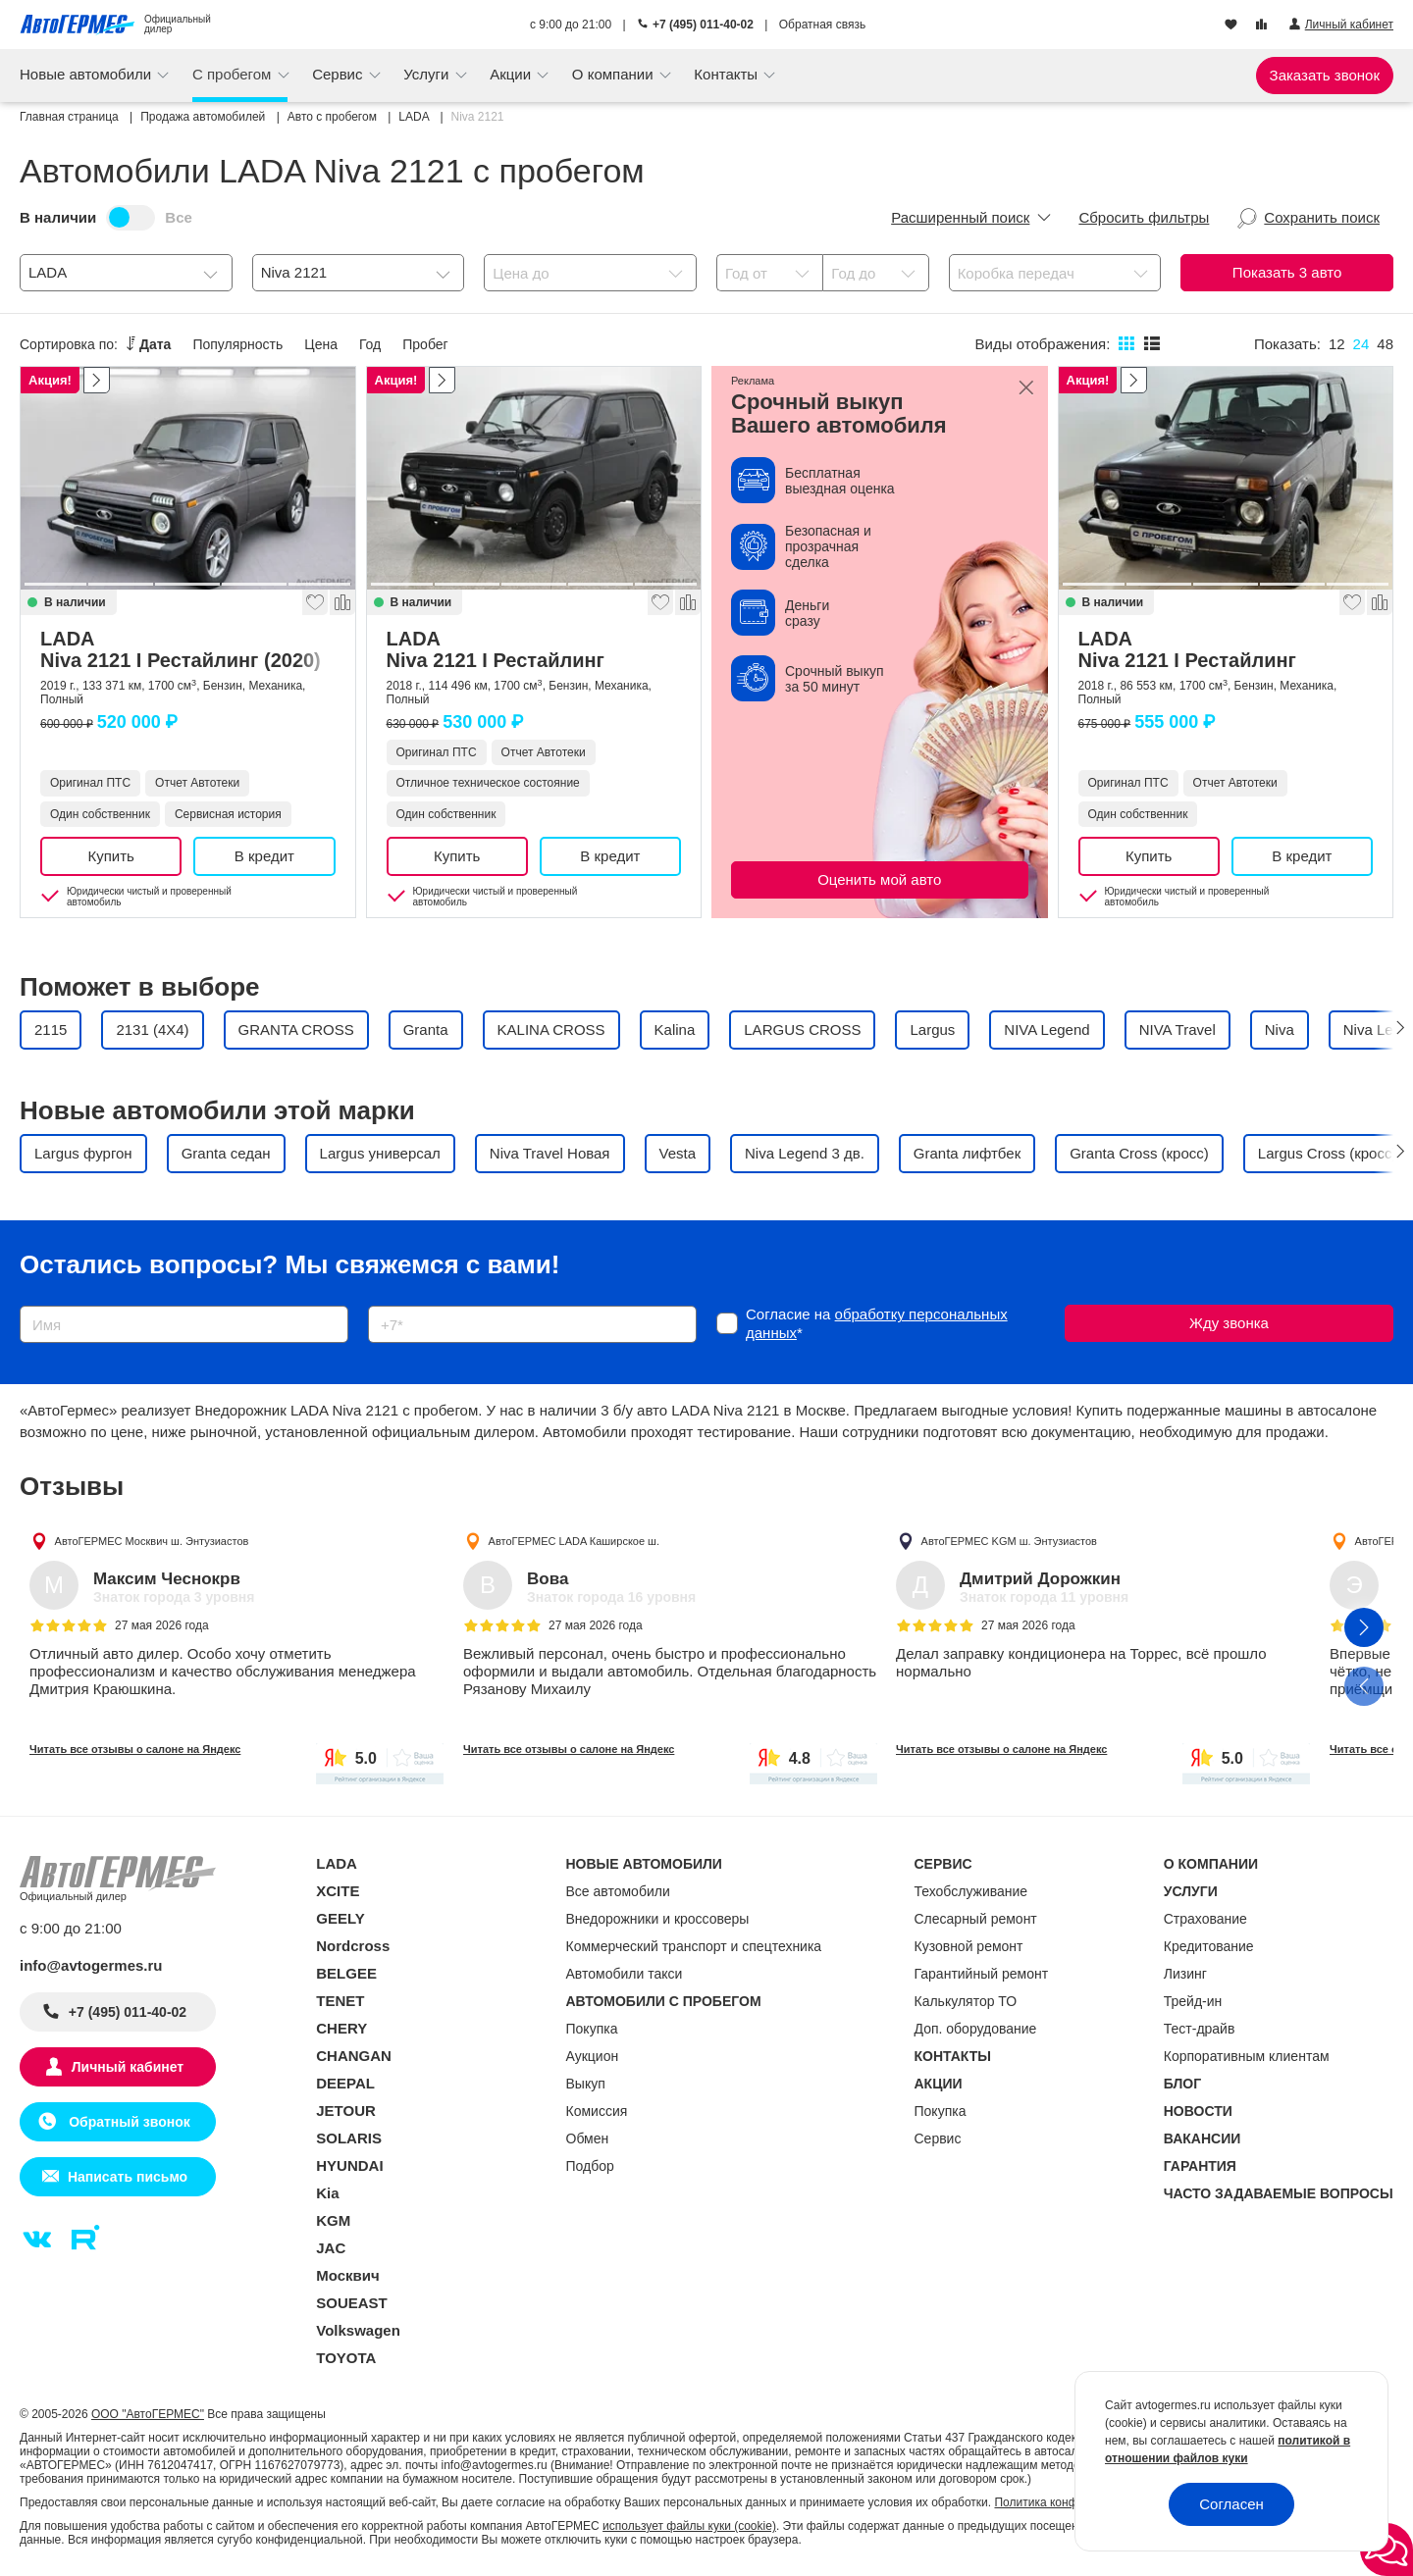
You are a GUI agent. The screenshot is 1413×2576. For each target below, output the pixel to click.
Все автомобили (618, 1891)
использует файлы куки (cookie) (689, 2526)
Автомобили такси (624, 1974)
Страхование (1205, 1919)
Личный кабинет (127, 2067)
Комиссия (597, 2111)
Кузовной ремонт (969, 1946)
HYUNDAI (349, 2165)
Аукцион (592, 2056)
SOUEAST (352, 2302)
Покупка (592, 2028)
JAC (330, 2248)
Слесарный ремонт (976, 1919)
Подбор (590, 2166)
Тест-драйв (1199, 2028)
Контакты (727, 74)
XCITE (337, 1890)
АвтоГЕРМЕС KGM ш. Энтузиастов (1009, 1541)
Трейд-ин (1193, 2001)
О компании (614, 74)
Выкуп (585, 2083)
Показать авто (1286, 272)
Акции (512, 74)
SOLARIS (349, 2138)
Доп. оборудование (976, 2028)
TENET (340, 2000)
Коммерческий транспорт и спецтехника (694, 1946)
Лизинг (1185, 1974)
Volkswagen (358, 2330)
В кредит (264, 856)
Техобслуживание (971, 1891)
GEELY (340, 1918)
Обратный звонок (127, 2122)
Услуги (427, 74)
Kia (327, 2193)
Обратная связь (822, 24)
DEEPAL (345, 2083)
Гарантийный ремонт (982, 1974)
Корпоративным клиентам (1247, 2056)
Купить (110, 856)
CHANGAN (354, 2055)
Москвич (347, 2275)
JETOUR (346, 2110)
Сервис (339, 74)
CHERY (341, 2028)
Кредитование (1209, 1946)
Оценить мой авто (879, 879)
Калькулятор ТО (966, 2001)
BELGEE (346, 1973)
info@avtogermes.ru (91, 1965)
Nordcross (353, 1945)
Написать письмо (127, 2177)
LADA (188, 649)
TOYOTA (346, 2357)
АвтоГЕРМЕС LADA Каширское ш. (573, 1541)
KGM (333, 2220)
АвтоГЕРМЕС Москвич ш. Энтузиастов (152, 1541)
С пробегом (234, 74)
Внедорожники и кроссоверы (658, 1919)
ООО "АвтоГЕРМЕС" (147, 2414)
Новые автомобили (87, 74)
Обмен (587, 2138)
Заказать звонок (1325, 75)
